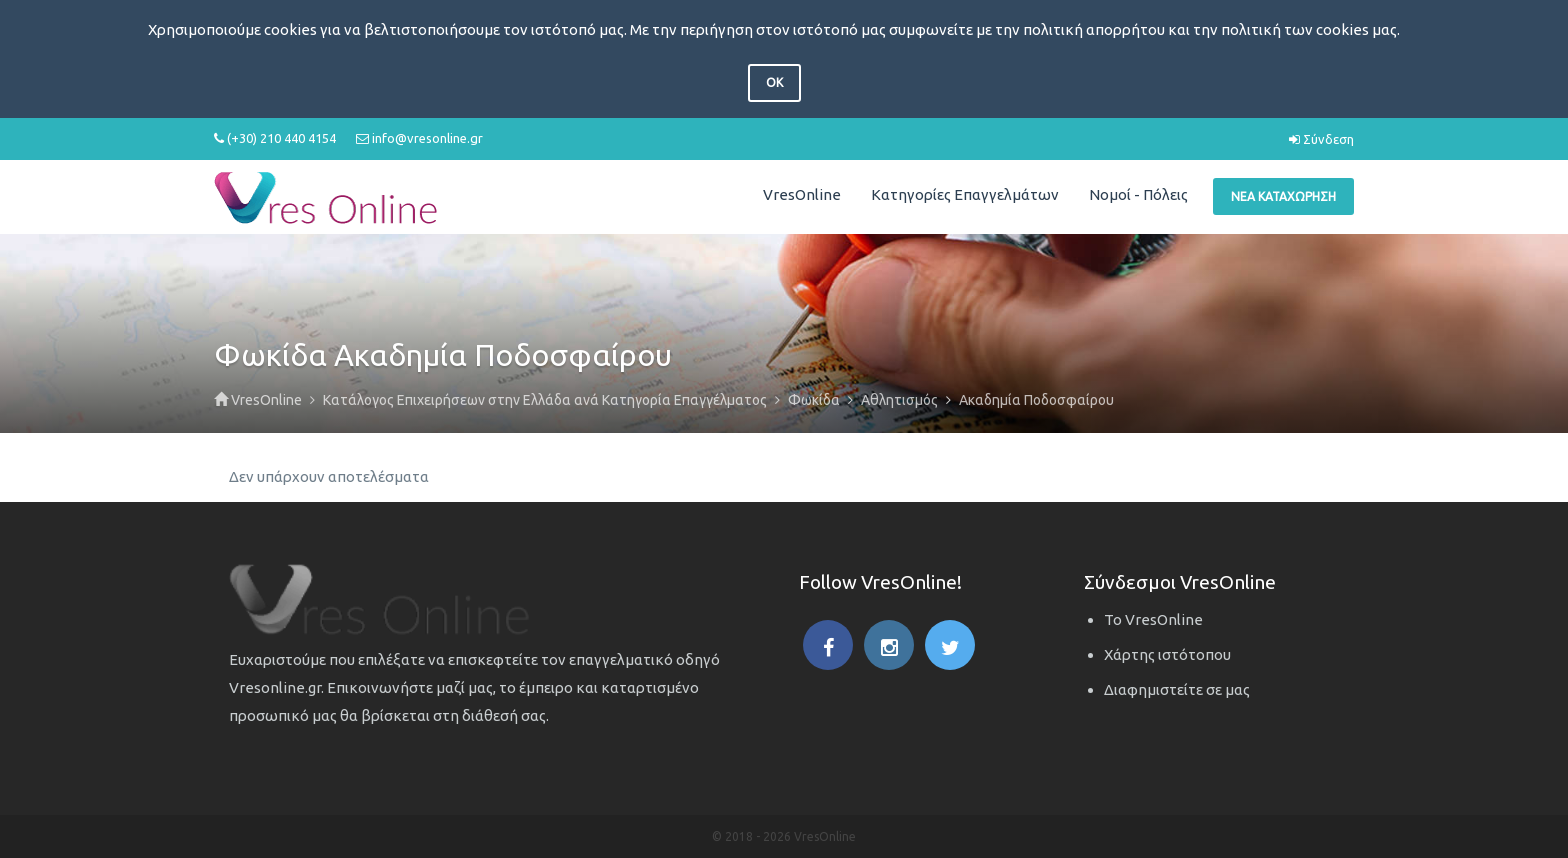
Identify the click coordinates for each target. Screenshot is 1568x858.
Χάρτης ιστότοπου (1167, 654)
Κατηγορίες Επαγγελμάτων (965, 194)
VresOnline (802, 194)
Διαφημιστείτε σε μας (1177, 689)
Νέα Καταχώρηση (1283, 196)
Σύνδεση (1321, 139)
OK (774, 82)
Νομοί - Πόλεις (1138, 194)
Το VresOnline (1153, 619)
